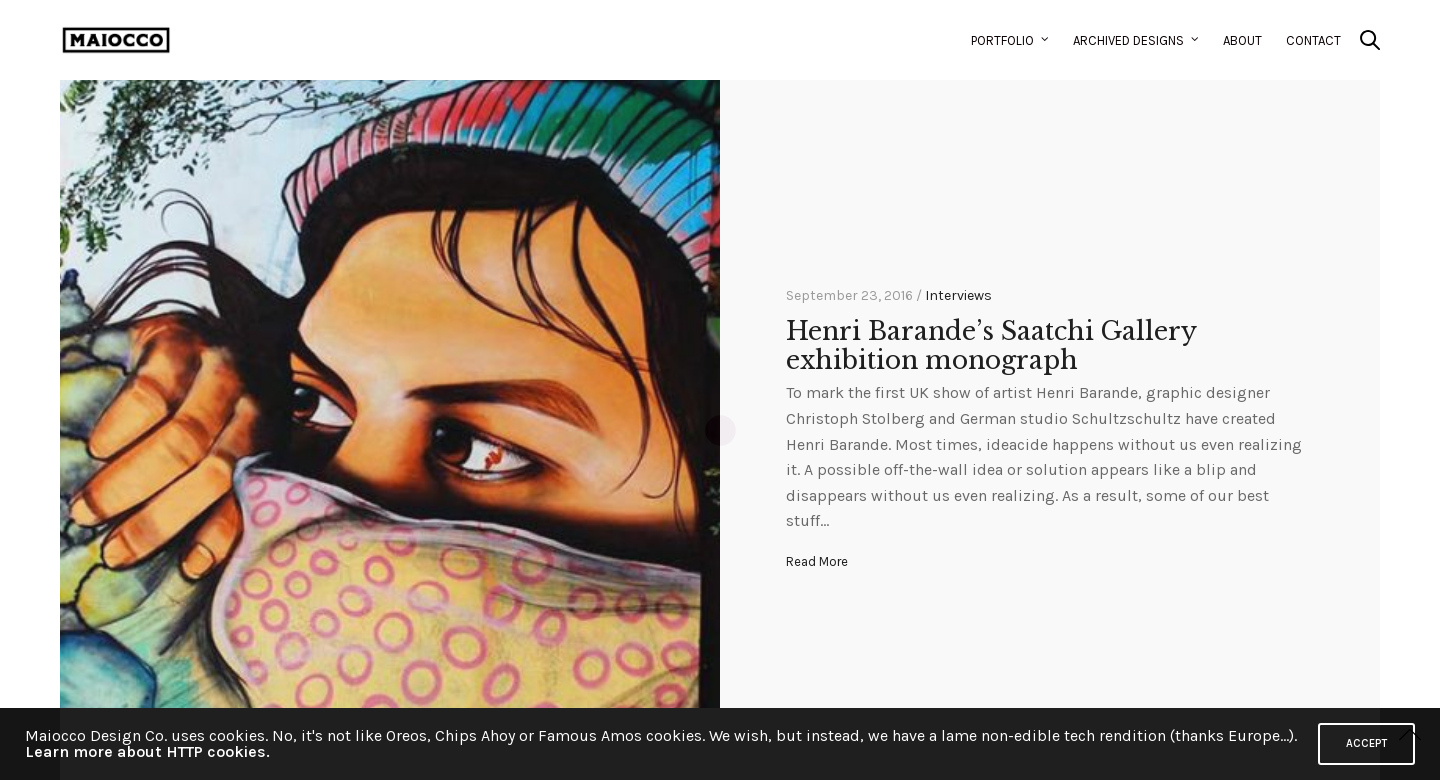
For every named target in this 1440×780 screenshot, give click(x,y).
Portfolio (1002, 40)
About (1242, 40)
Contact (1313, 40)
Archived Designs (1128, 40)
